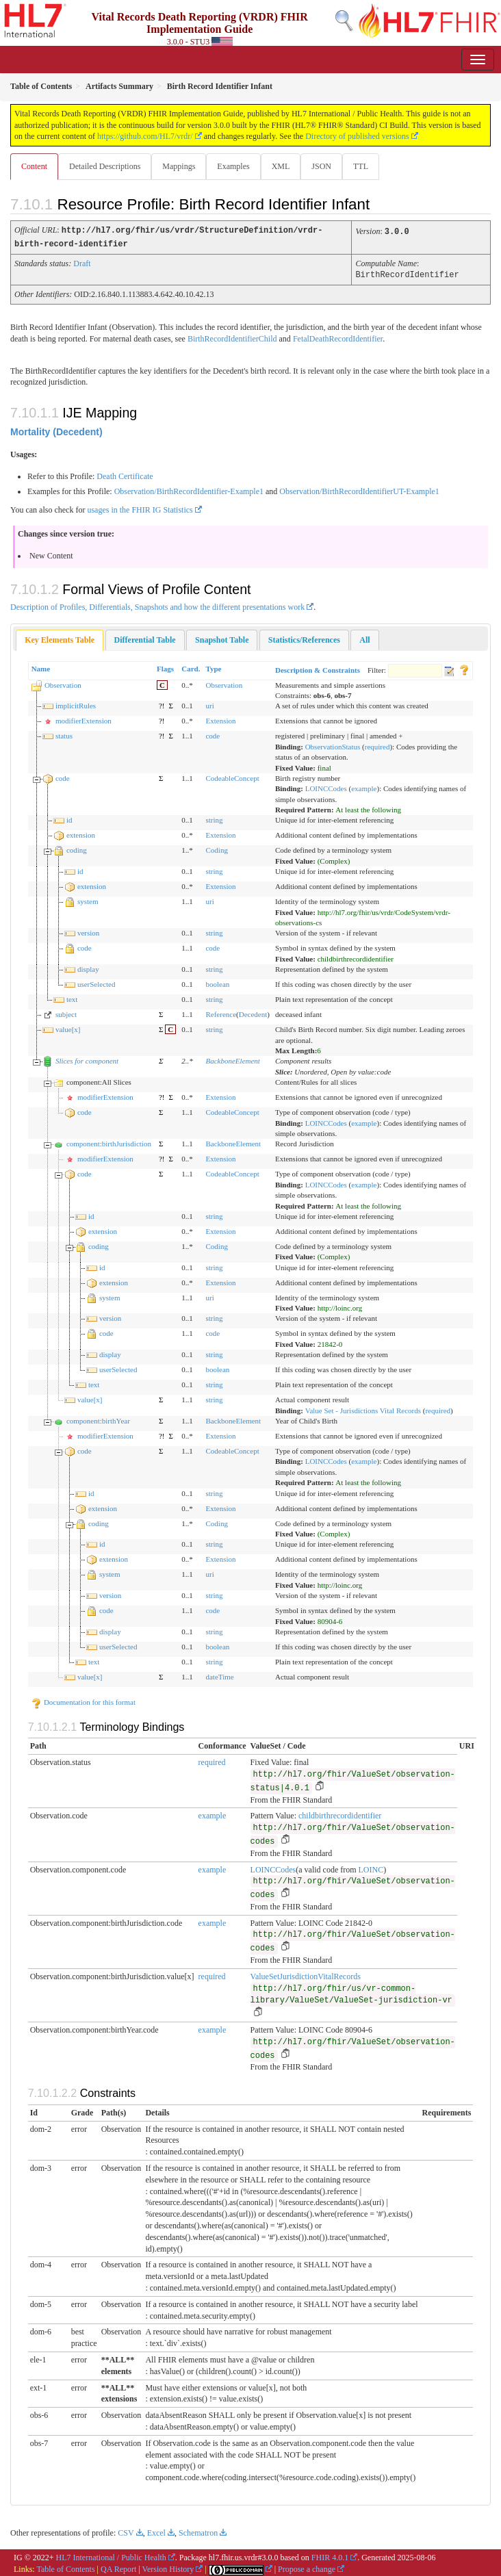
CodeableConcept (232, 776)
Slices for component (86, 1059)
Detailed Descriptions (104, 166)
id (69, 818)
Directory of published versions (357, 136)
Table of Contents (65, 2567)
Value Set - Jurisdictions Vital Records (363, 1408)
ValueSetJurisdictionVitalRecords (305, 1974)
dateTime (219, 1675)
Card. (190, 666)
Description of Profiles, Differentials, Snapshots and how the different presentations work (157, 605)
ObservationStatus (333, 744)
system (88, 899)
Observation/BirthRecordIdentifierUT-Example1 (359, 489)
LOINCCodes (326, 786)
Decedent (253, 1012)
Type (213, 666)
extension (80, 833)
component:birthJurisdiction (108, 1141)
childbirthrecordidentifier (339, 1813)
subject (66, 1012)
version (88, 931)
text (72, 997)
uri (209, 703)
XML (281, 166)
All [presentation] (364, 638)
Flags (165, 666)
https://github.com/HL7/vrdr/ (145, 136)
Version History (168, 2567)
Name (41, 666)
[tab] (59, 638)
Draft (81, 262)
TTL (360, 166)
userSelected (96, 982)
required (377, 744)
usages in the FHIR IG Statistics (139, 508)
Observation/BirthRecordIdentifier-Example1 (189, 489)
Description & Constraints (317, 668)
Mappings (178, 166)
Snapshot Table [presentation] (221, 638)
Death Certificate (125, 474)
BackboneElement (232, 1059)
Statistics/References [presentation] (304, 638)
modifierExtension (83, 718)
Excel (156, 2531)
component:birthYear (98, 1419)
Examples (233, 166)
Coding (216, 848)
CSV (125, 2531)
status (64, 734)
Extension (220, 718)
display (88, 967)
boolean (217, 982)
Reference (220, 1012)
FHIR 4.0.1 (329, 2555)
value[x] (68, 1027)
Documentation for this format (83, 1700)
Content (34, 166)
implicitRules (75, 703)
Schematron (198, 2531)
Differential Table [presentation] (145, 638)
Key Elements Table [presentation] (59, 638)
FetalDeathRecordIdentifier (338, 337)
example (363, 786)
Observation (62, 683)
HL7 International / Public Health (111, 2555)
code (212, 734)
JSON (321, 166)
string (213, 818)
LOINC (371, 1867)
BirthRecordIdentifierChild (232, 337)
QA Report (118, 2567)
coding (76, 848)
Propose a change (306, 2567)
